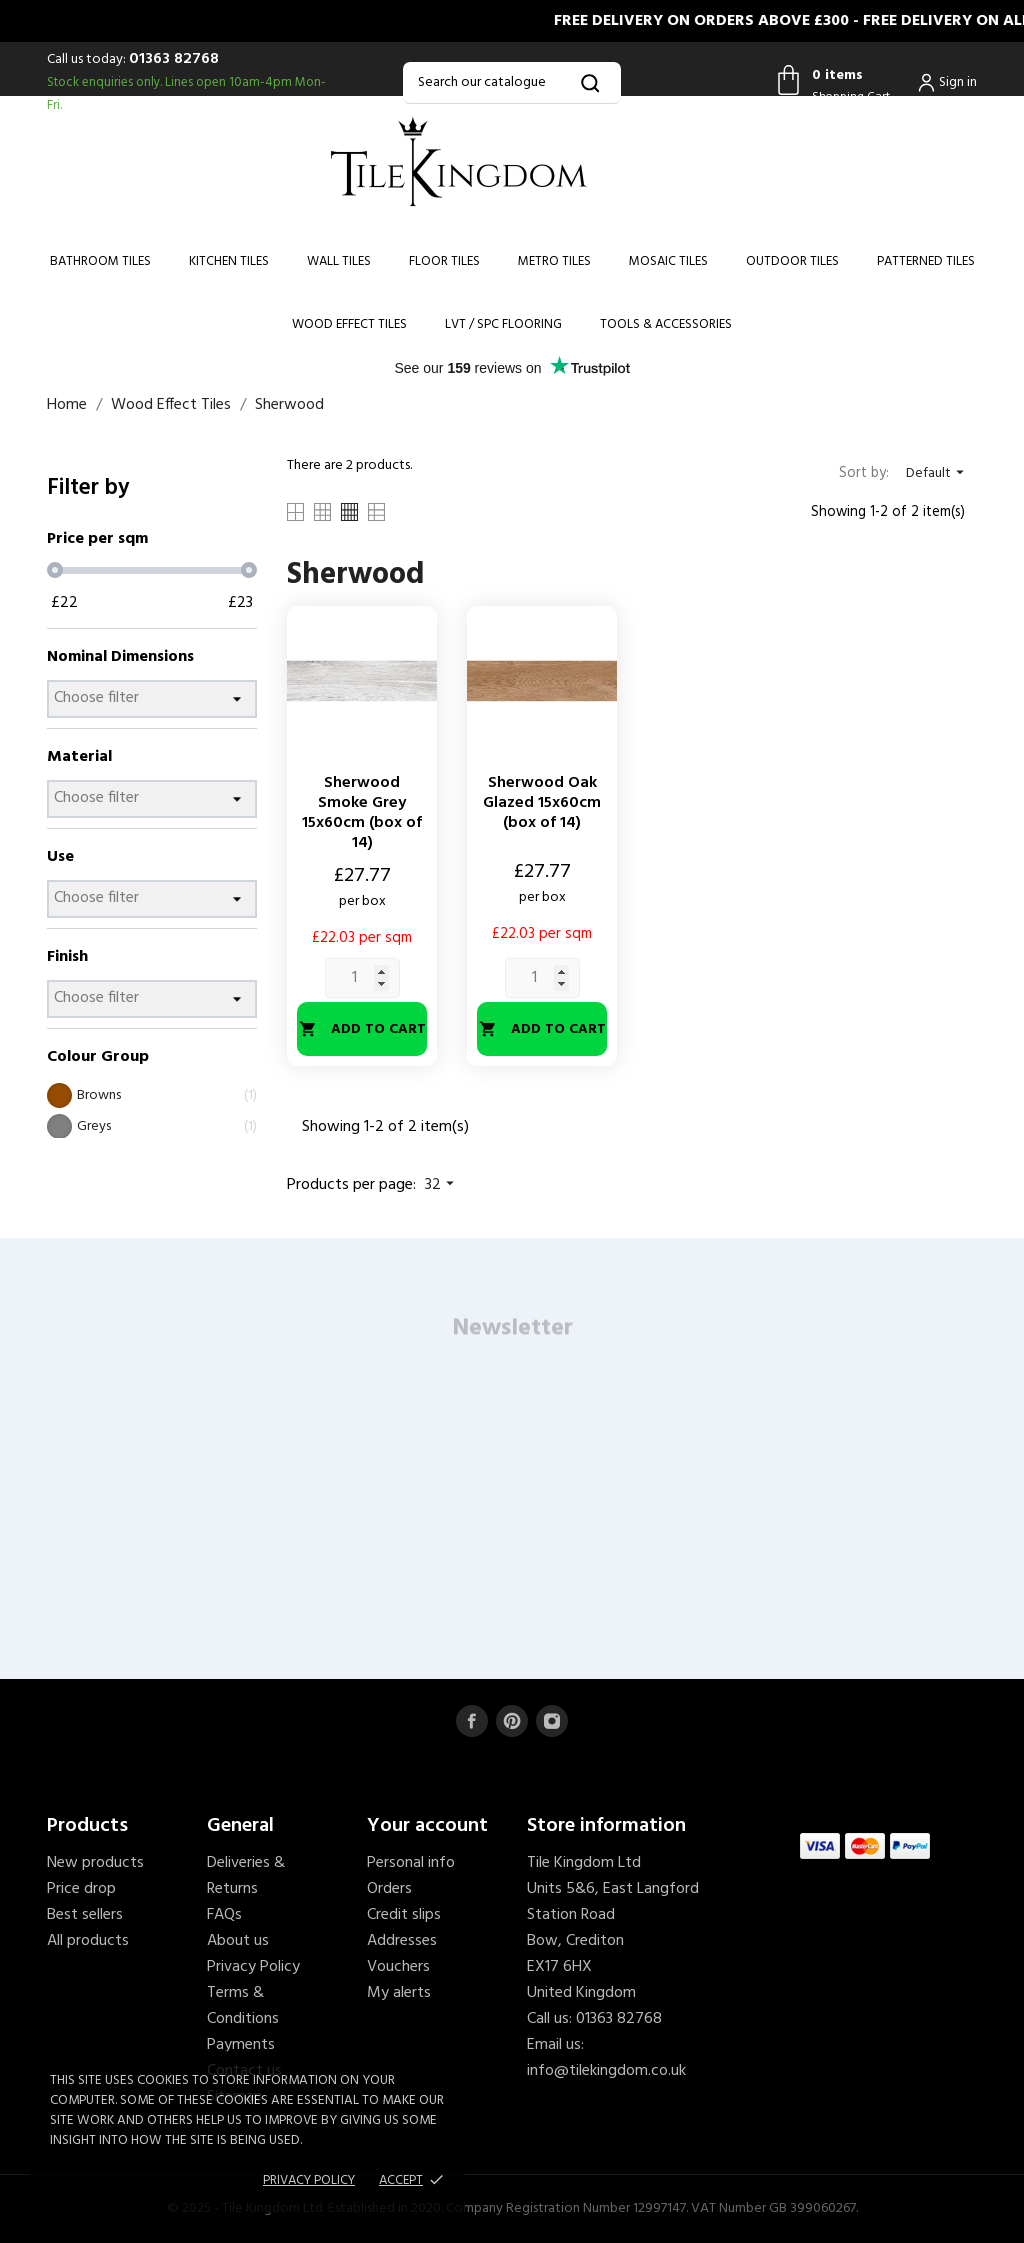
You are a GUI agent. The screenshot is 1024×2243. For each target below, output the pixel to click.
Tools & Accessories (666, 324)
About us (238, 1941)
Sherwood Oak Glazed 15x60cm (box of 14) (542, 803)
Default (937, 473)
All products (88, 1941)
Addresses (402, 1941)
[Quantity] (362, 978)
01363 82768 (174, 59)
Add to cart (362, 1029)
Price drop (81, 1889)
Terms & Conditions (243, 2006)
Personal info (411, 1863)
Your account (427, 1826)
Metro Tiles (554, 261)
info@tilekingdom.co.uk (606, 2071)
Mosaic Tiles (668, 261)
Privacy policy (309, 2180)
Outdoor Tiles (792, 261)
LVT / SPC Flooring (503, 324)
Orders (389, 1889)
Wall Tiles (339, 261)
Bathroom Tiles (100, 261)
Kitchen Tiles (229, 261)
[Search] (511, 83)
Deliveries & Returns (246, 1876)
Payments (241, 2045)
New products (95, 1863)
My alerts (399, 1993)
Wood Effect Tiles (349, 324)
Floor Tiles (444, 261)
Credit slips (404, 1915)
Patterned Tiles (926, 261)
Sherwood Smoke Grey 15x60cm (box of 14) (362, 813)
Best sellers (85, 1915)
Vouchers (398, 1967)
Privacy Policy (253, 1967)
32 (442, 1185)
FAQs (224, 1915)
